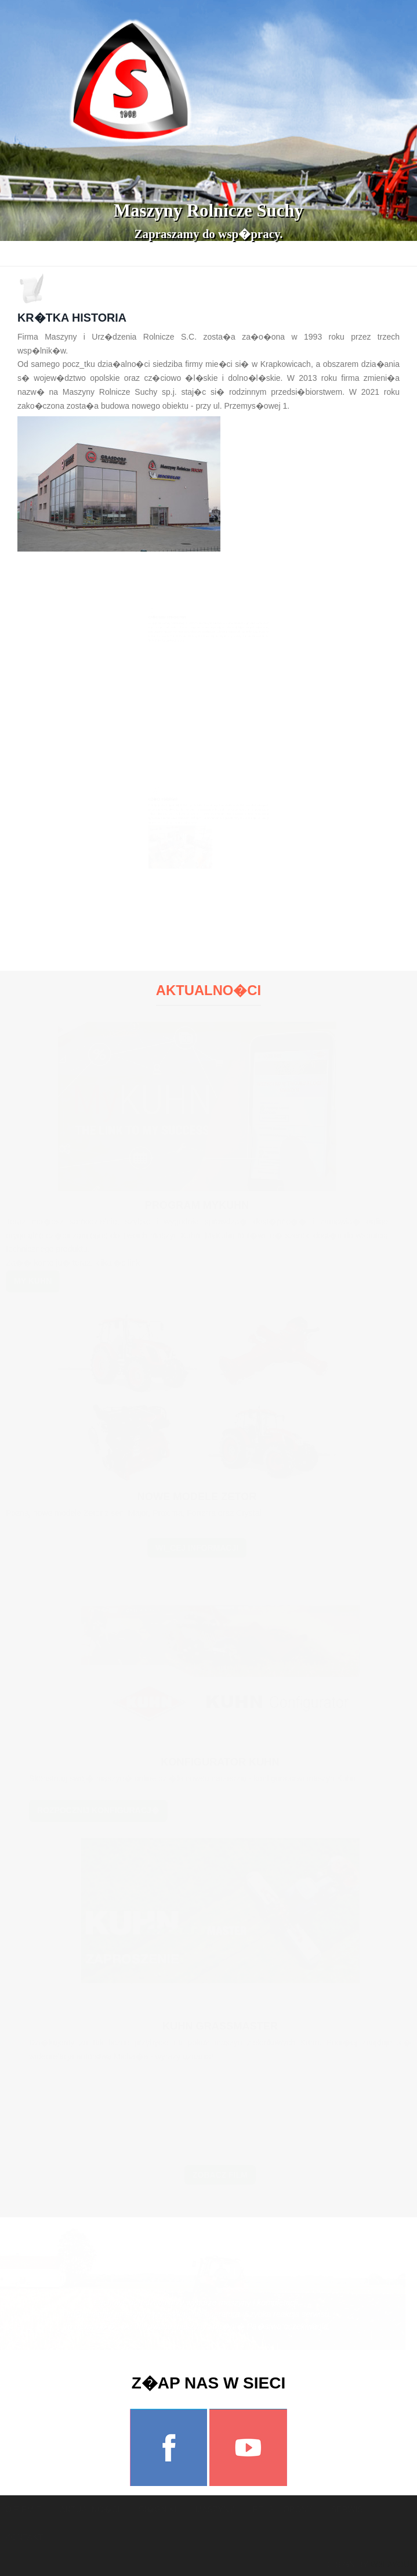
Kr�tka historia (71, 317)
